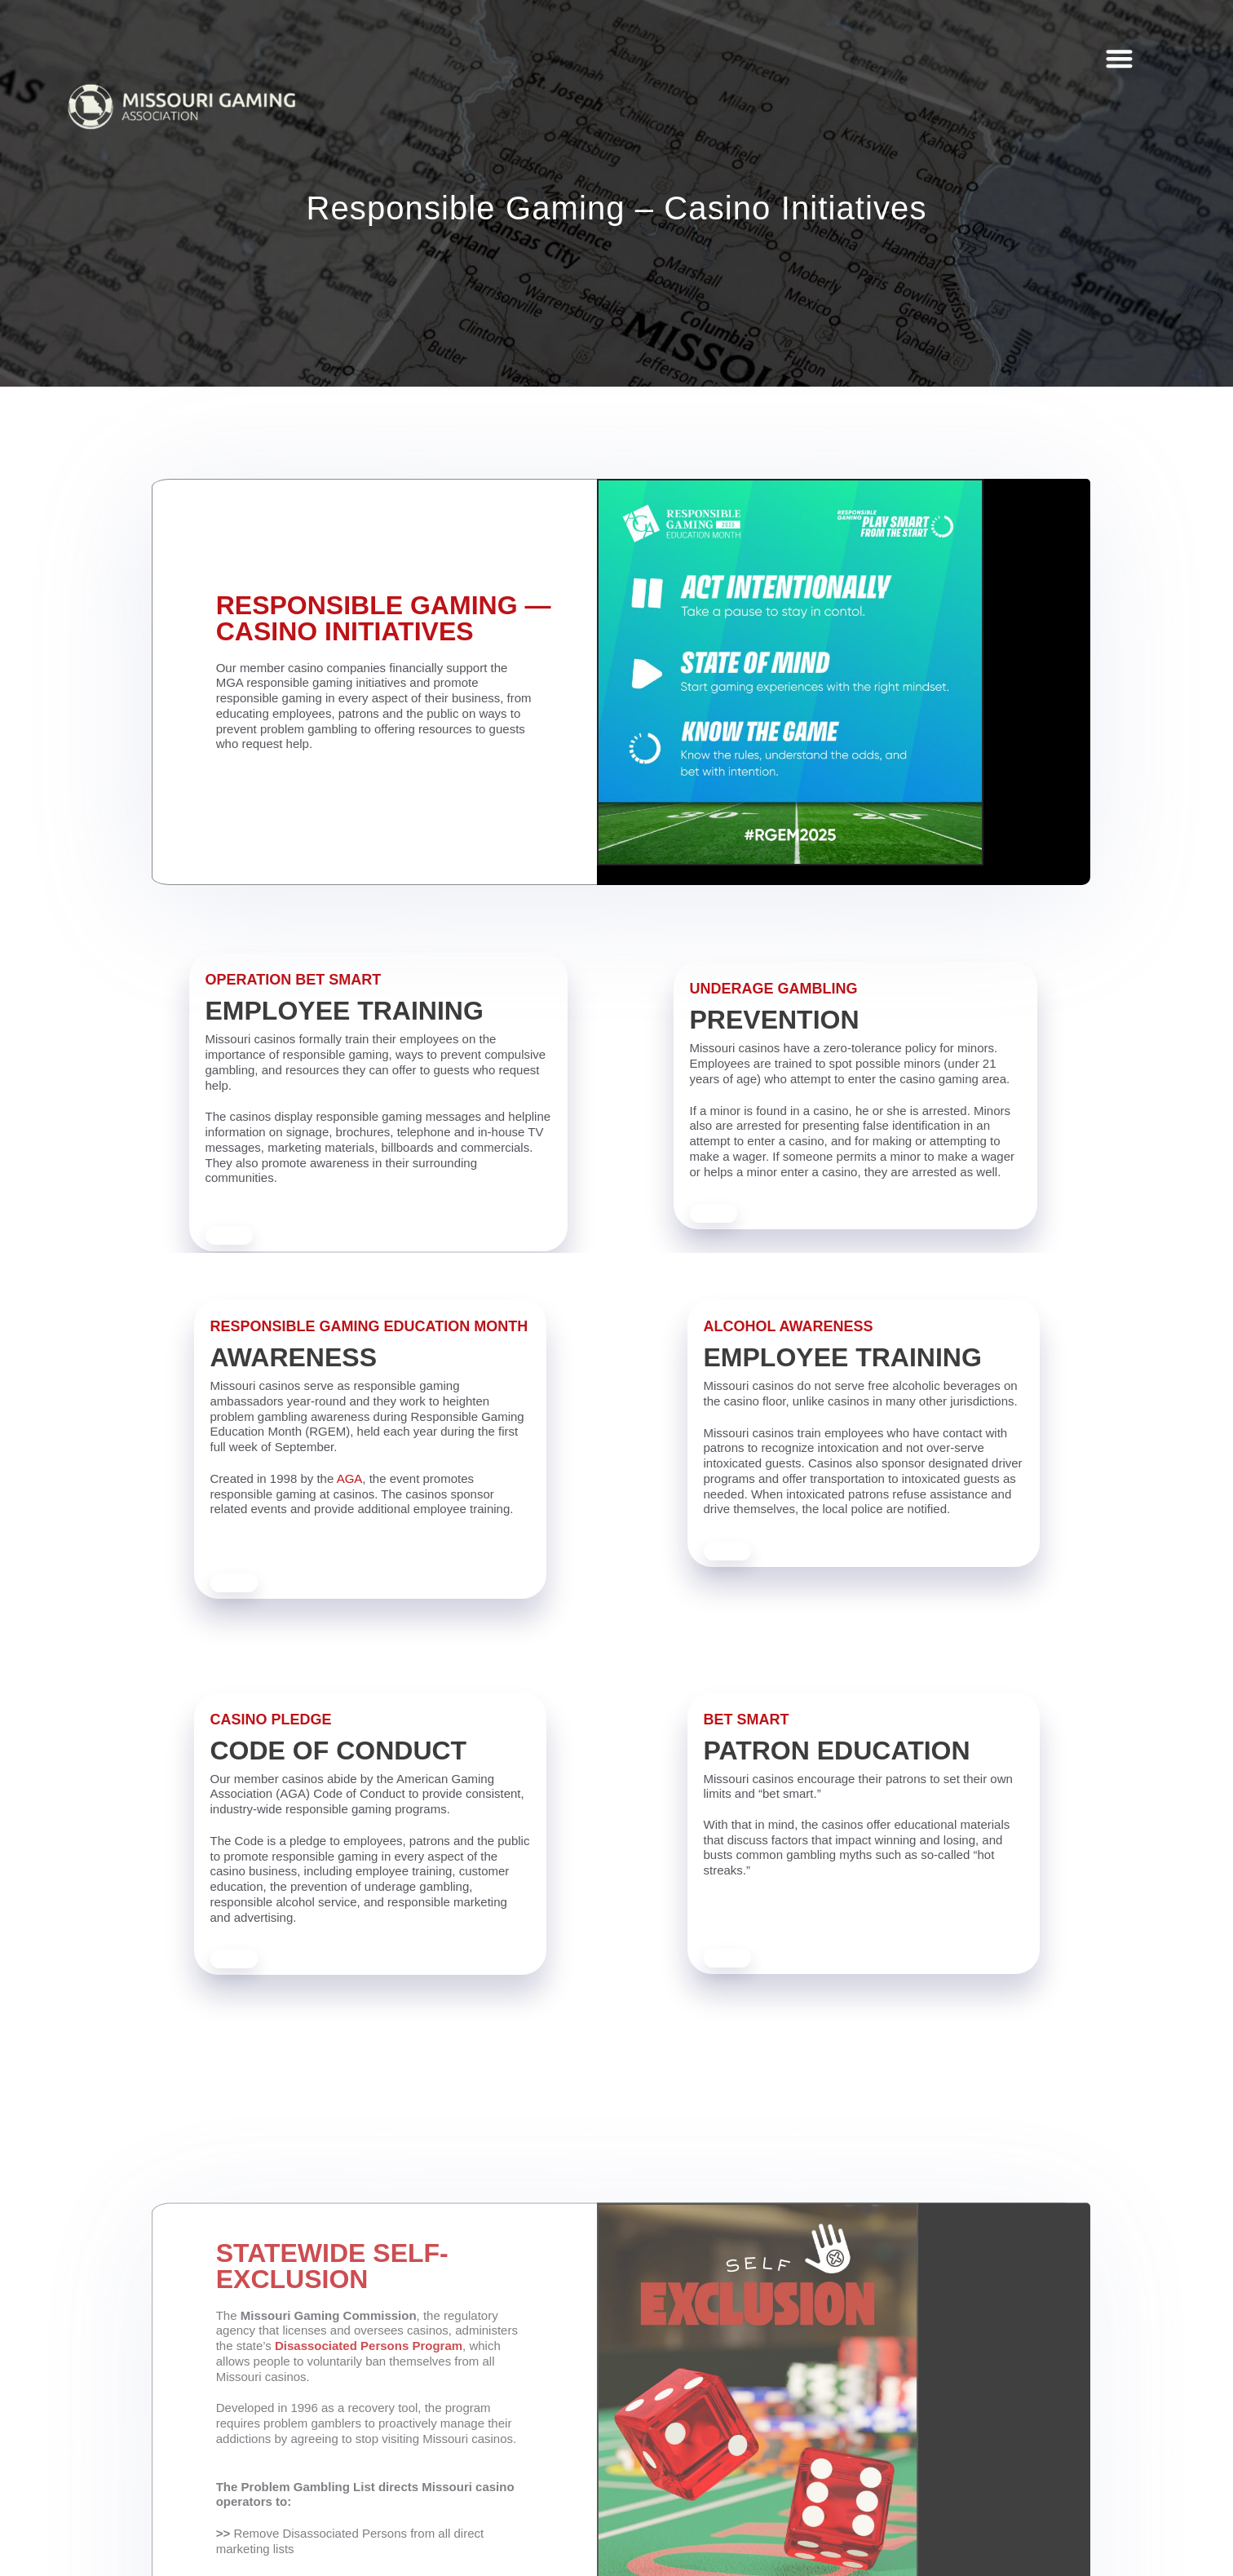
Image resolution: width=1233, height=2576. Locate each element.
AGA (350, 1479)
